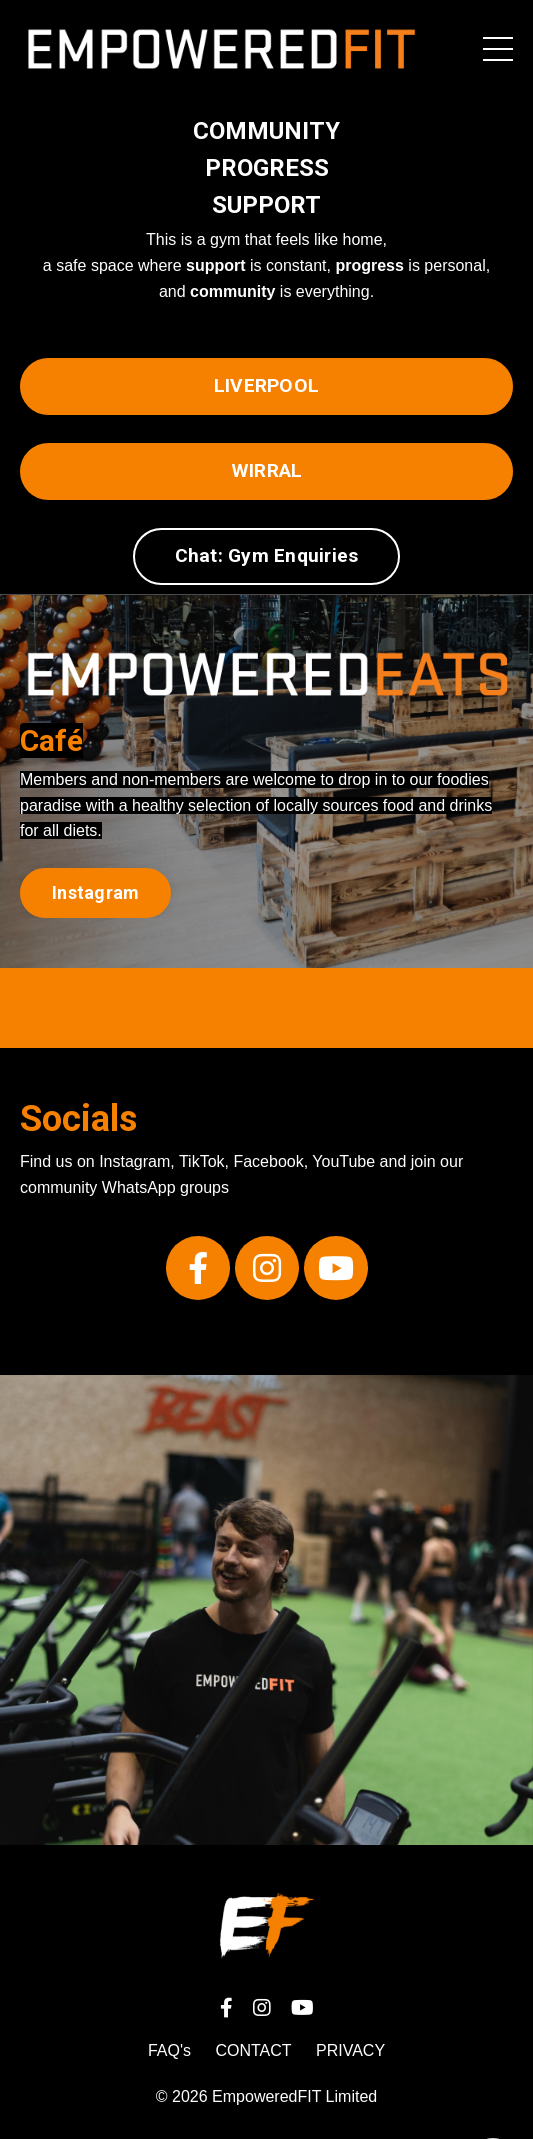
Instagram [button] (95, 892)
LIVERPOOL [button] (266, 385)
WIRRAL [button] (267, 470)
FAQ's (169, 2050)
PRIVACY (350, 2050)
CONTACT (253, 2050)
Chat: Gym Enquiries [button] (267, 555)
